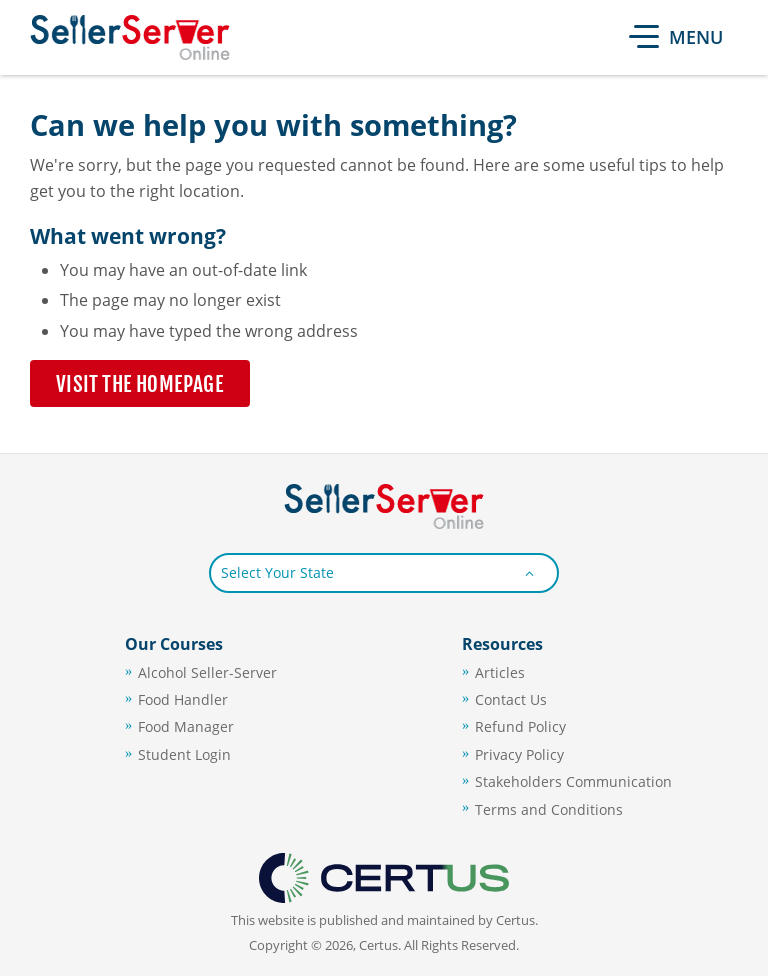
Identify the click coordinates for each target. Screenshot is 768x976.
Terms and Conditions (549, 809)
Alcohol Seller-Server (207, 672)
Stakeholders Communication (573, 781)
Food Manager (186, 726)
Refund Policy (520, 726)
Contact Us (511, 699)
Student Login (184, 754)
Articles (500, 672)
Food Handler (183, 699)
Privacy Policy (519, 754)
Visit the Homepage (140, 384)
